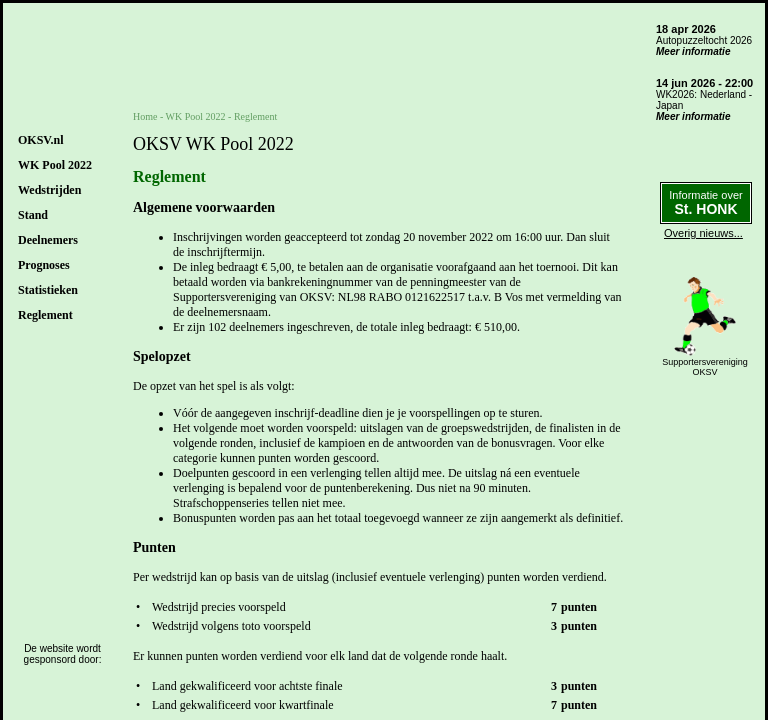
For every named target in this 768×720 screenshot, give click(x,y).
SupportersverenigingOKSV (705, 367)
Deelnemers (48, 240)
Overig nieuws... (703, 233)
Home (145, 116)
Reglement (45, 315)
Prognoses (44, 265)
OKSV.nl (40, 140)
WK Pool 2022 (55, 165)
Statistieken (48, 290)
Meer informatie (693, 51)
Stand (33, 215)
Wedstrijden (49, 190)
